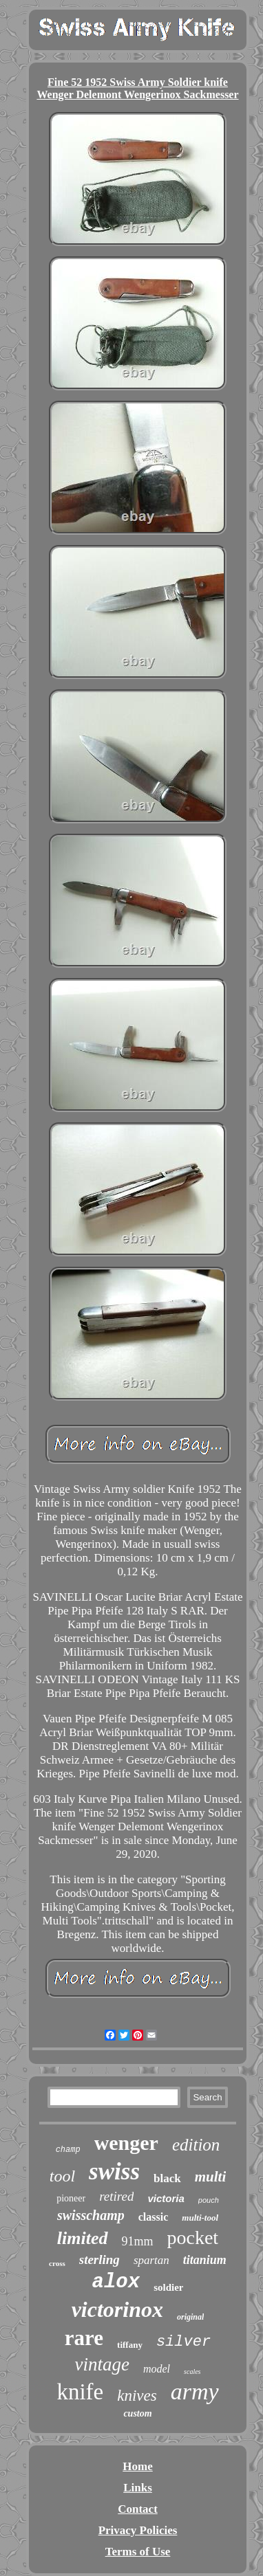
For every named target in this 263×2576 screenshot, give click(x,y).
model (156, 2369)
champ (68, 2150)
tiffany (130, 2345)
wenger (126, 2142)
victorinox (117, 2309)
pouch (208, 2200)
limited (82, 2238)
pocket (193, 2237)
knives (136, 2395)
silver (183, 2342)
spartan (151, 2260)
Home (137, 2466)
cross (57, 2263)
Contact (138, 2509)
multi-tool (200, 2217)
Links (137, 2487)
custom (137, 2413)
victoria (165, 2198)
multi (211, 2176)
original (190, 2317)
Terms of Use (138, 2551)
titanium (205, 2260)
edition (196, 2144)
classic (153, 2217)
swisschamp (91, 2215)
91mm (138, 2241)
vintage (101, 2364)
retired (116, 2196)
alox (116, 2282)
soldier (168, 2287)
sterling (99, 2259)
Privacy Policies (138, 2530)
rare (84, 2338)
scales (192, 2371)
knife (79, 2391)
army (195, 2391)
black (167, 2178)
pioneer (70, 2198)
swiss (114, 2171)
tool (62, 2176)
